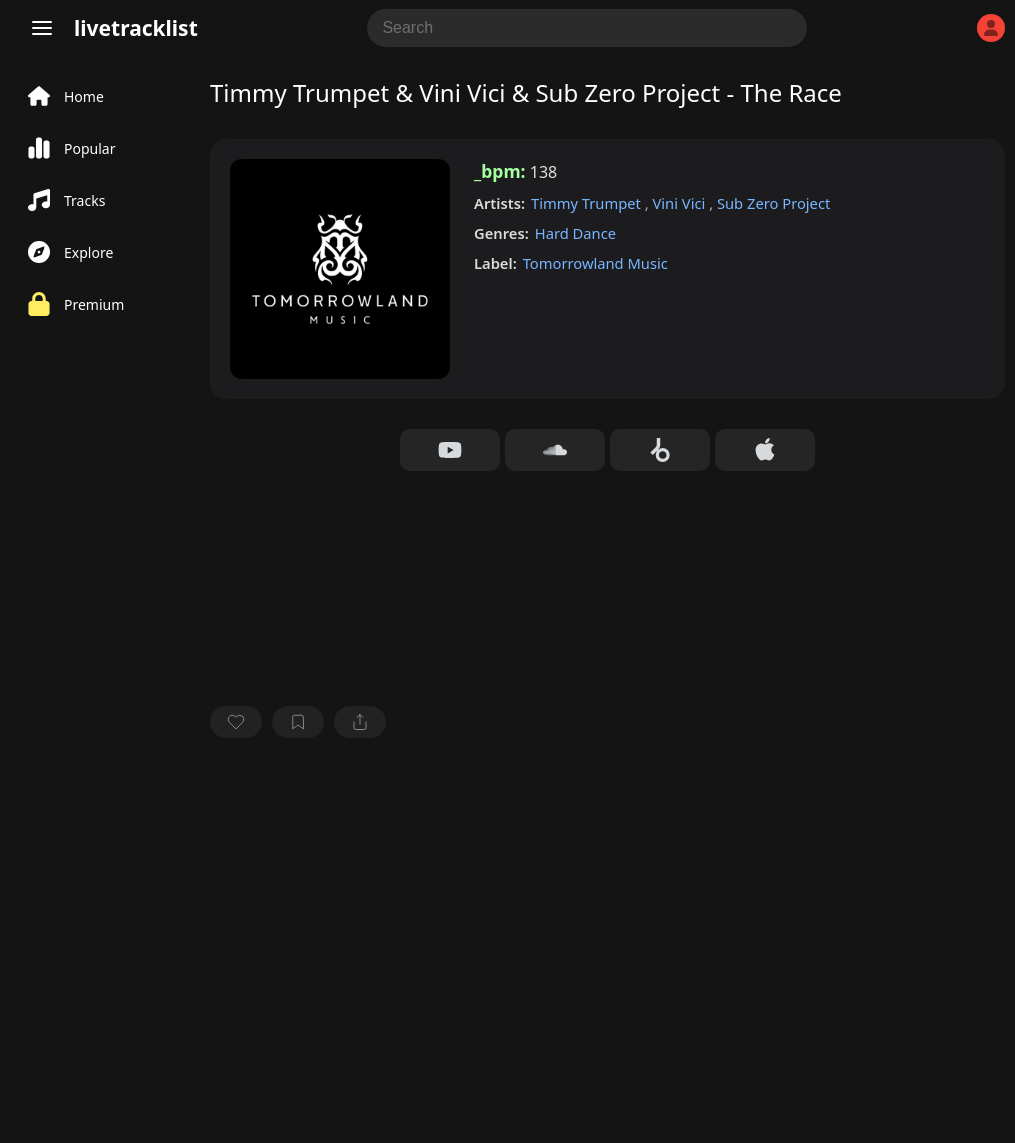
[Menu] (42, 28)
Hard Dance (575, 233)
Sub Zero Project (773, 203)
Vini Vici (680, 203)
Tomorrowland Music (595, 263)
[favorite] (236, 722)
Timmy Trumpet (588, 203)
